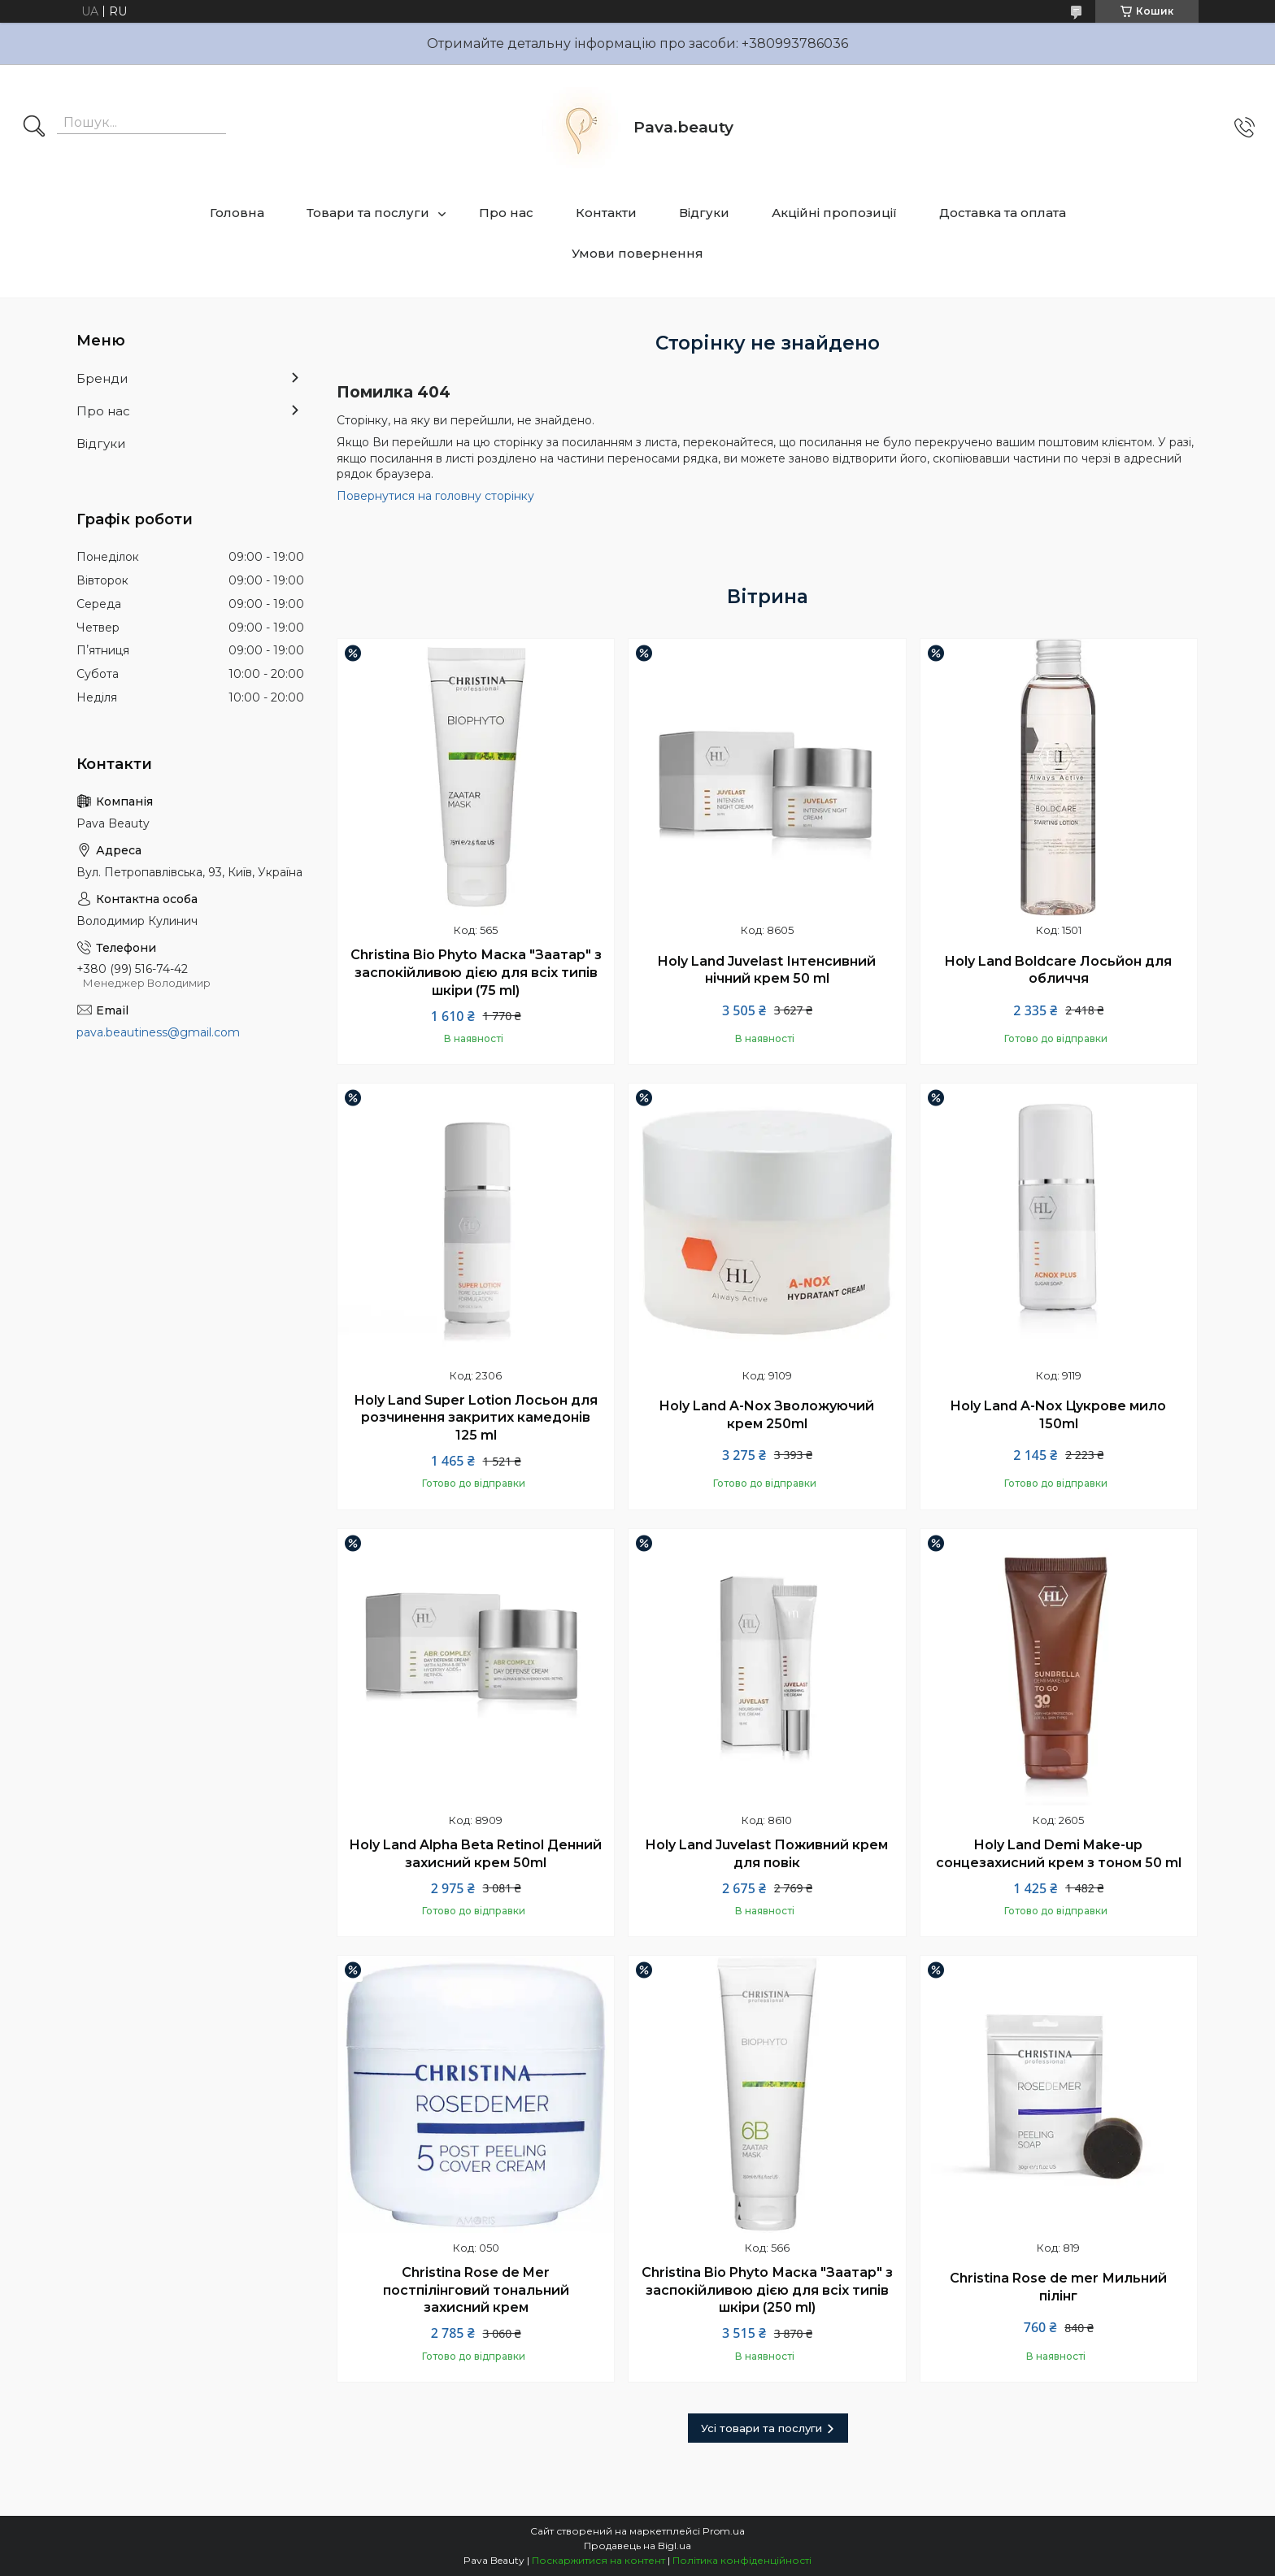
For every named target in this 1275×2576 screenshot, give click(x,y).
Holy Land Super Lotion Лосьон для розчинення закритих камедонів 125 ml (476, 1417)
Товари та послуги (368, 212)
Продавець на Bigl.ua (637, 2545)
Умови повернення (637, 253)
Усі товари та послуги (761, 2428)
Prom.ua (724, 2531)
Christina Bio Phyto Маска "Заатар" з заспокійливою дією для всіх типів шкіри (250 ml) (767, 2290)
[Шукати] (34, 127)
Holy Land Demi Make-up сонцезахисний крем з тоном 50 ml (1058, 1853)
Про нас (506, 212)
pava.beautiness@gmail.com (158, 1032)
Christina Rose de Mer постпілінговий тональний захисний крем (476, 2290)
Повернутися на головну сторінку (435, 496)
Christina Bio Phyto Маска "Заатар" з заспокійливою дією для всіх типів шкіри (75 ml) (476, 972)
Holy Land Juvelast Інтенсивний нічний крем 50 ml (767, 970)
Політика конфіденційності (742, 2560)
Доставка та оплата (1002, 212)
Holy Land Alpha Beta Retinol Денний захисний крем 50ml (476, 1853)
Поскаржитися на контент (598, 2560)
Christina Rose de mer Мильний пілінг (1058, 2287)
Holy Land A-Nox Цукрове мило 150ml (1058, 1414)
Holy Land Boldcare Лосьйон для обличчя (1058, 970)
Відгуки (704, 212)
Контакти (606, 212)
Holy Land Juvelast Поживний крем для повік (767, 1853)
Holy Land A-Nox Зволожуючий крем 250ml (766, 1414)
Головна (237, 212)
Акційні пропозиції (834, 212)
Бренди (102, 378)
